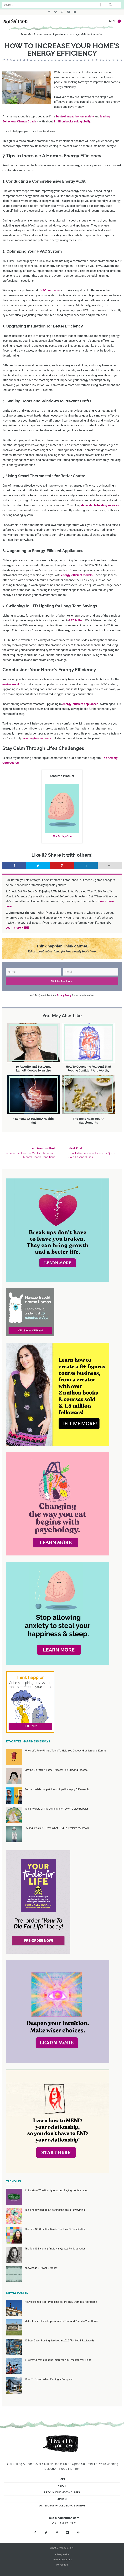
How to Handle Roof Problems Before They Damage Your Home (61, 2300)
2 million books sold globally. (72, 121)
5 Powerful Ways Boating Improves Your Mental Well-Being (58, 2358)
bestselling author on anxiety (75, 116)
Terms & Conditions (62, 2558)
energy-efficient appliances (80, 704)
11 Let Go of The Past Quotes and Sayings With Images (56, 2189)
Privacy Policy (62, 2553)
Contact (62, 2498)
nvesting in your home (36, 738)
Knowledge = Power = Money (41, 2266)
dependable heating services (100, 505)
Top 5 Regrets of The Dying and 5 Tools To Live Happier (56, 1807)
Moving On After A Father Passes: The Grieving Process (56, 1768)
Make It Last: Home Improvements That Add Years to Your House (61, 2320)
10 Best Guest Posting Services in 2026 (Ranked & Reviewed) (59, 2339)
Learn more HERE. (18, 927)
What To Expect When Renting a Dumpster (49, 2378)
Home (62, 2478)
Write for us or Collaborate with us (62, 2504)
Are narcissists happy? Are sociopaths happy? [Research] (57, 1788)
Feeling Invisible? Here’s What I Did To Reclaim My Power (57, 1826)
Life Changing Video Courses (62, 2491)
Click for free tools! (62, 980)
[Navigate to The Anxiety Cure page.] (62, 811)
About (62, 2484)
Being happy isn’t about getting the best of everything (55, 2208)
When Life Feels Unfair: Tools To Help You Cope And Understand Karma (65, 1749)
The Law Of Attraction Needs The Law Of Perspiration (55, 2228)
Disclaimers (62, 2563)
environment (10, 684)
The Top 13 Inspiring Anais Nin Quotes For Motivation (55, 2247)
